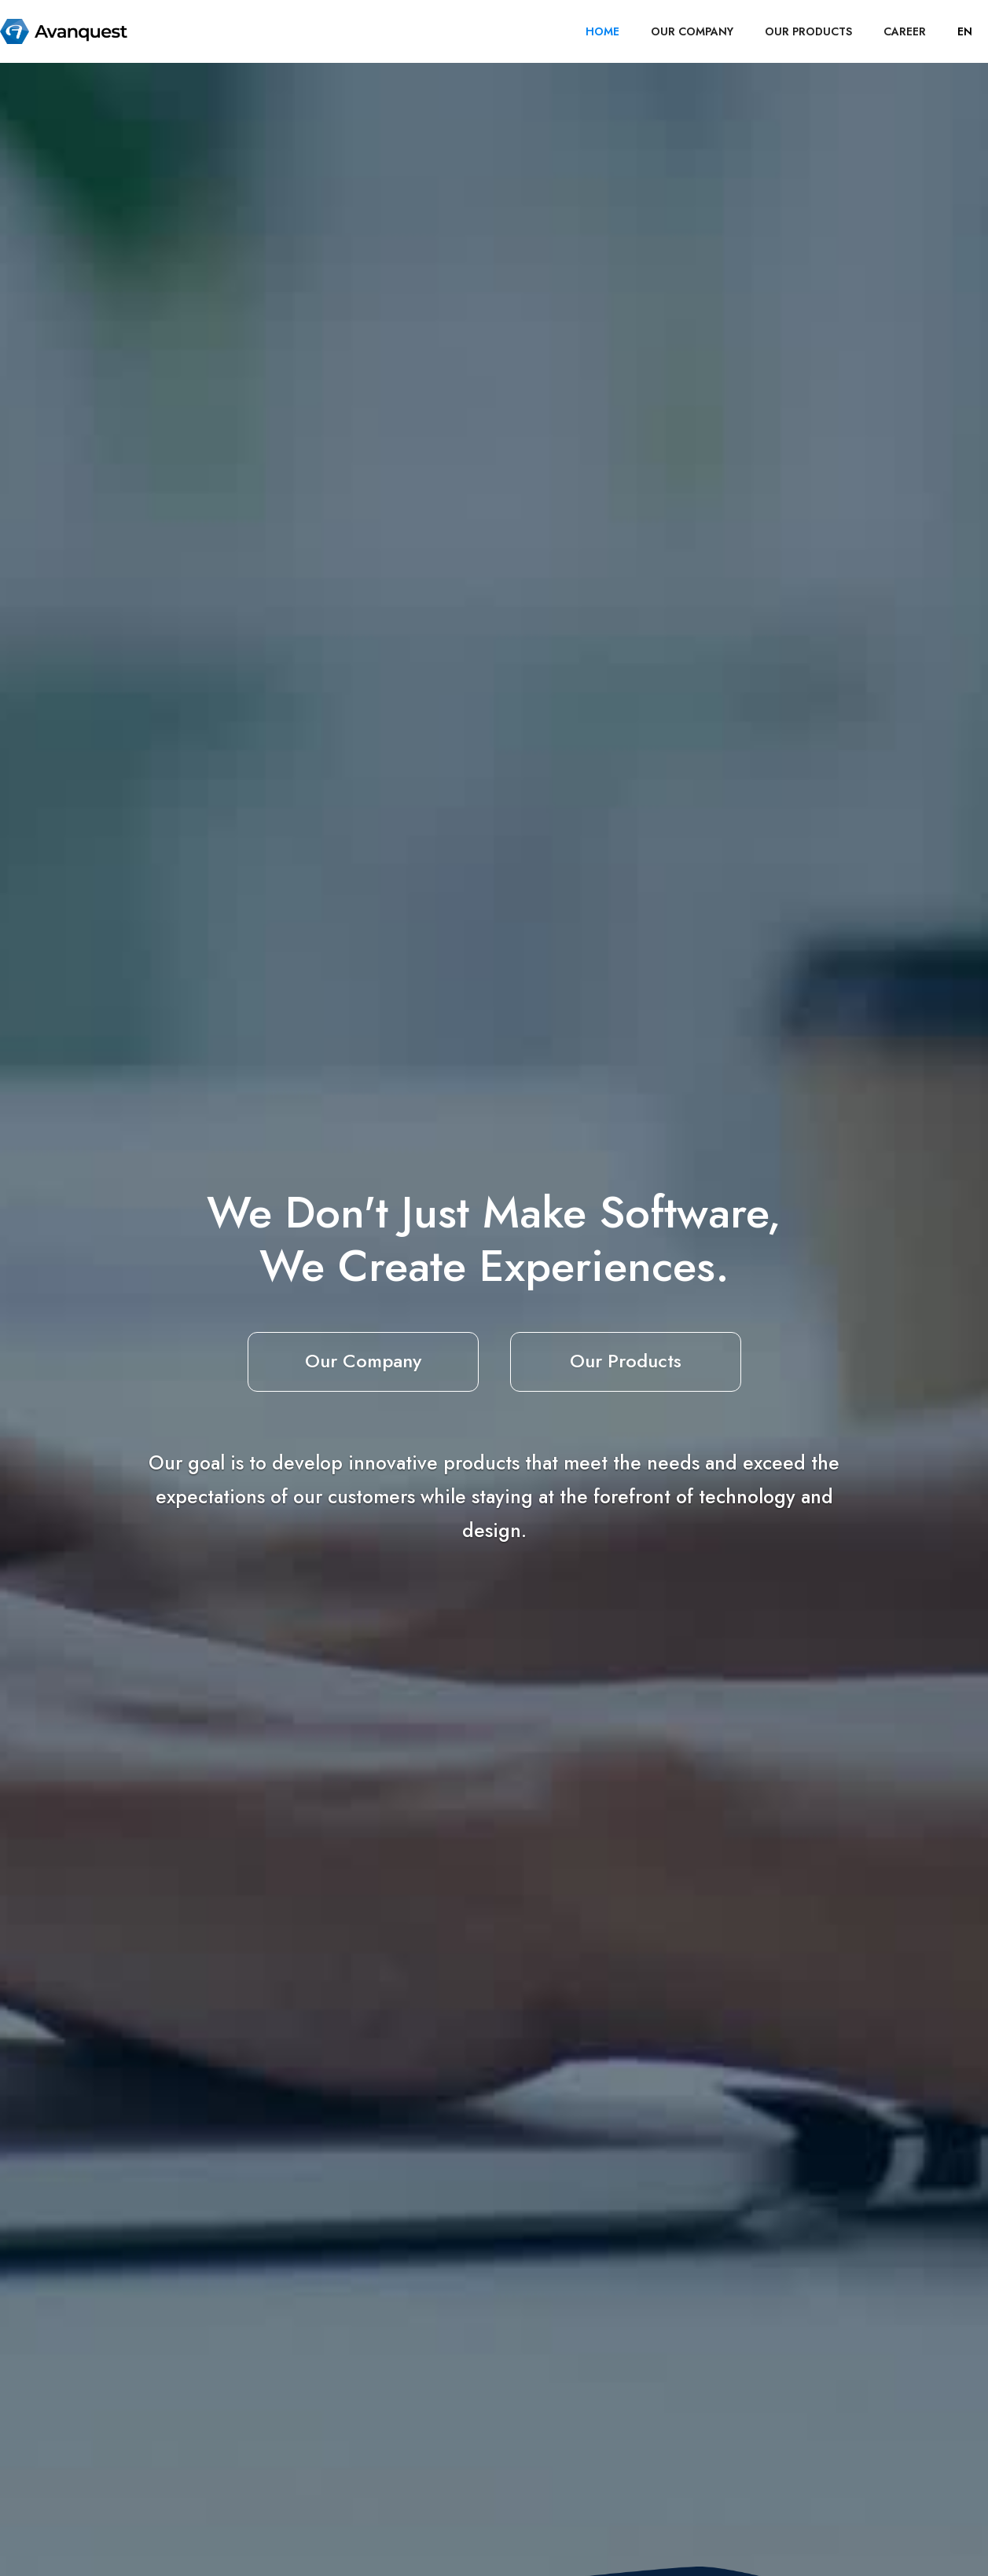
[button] (965, 31)
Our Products (625, 1360)
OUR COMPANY (692, 31)
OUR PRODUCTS (808, 31)
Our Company (363, 1360)
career (904, 31)
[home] (63, 31)
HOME (602, 31)
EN (964, 31)
